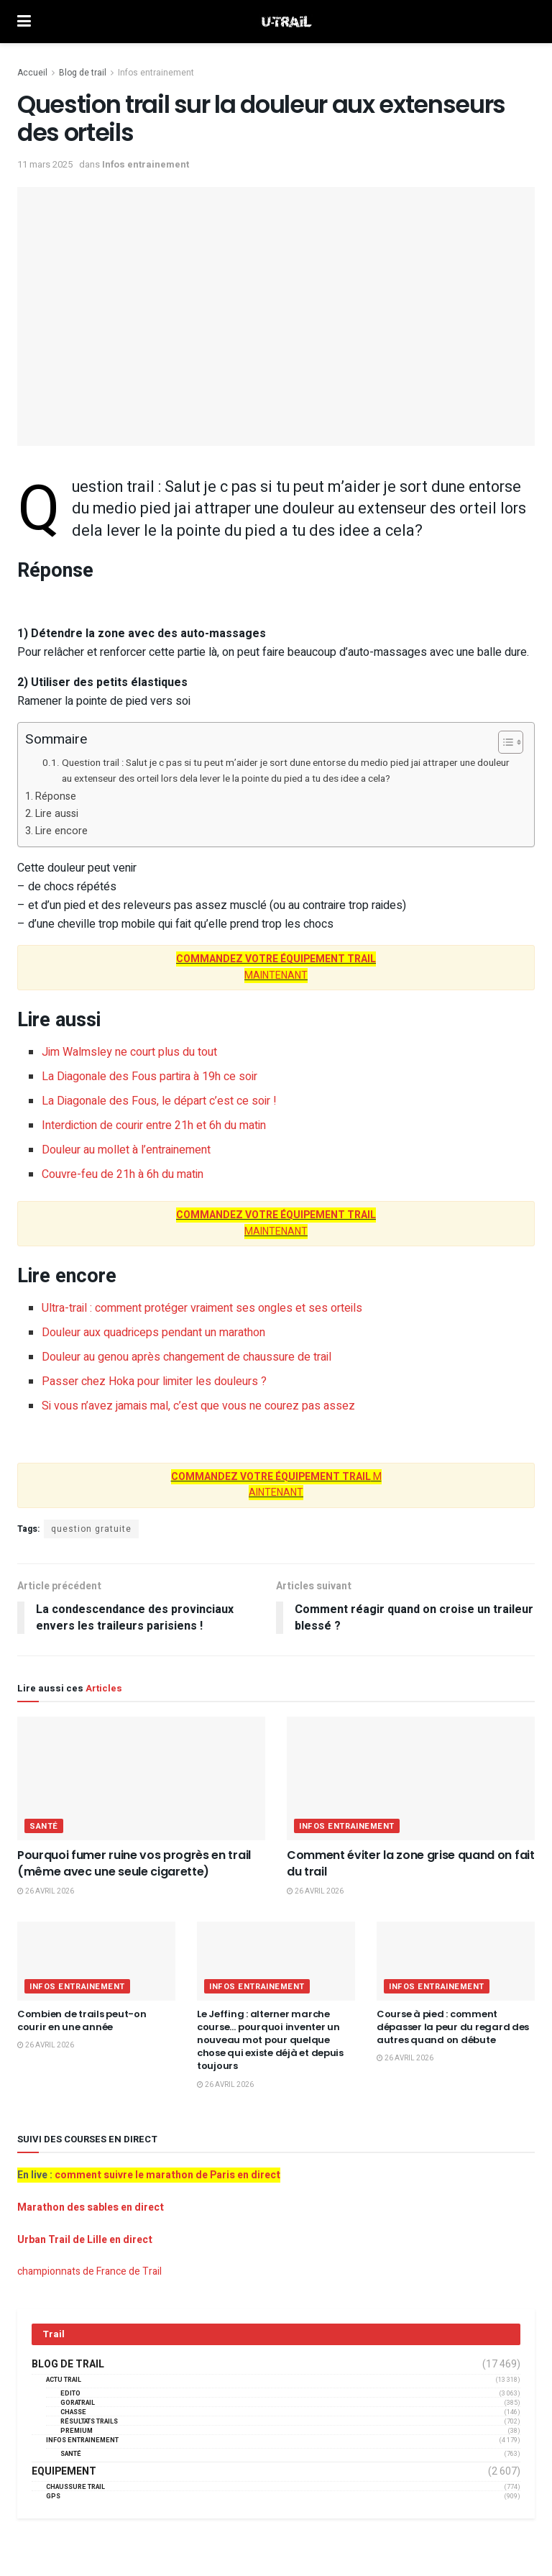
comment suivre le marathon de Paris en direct (167, 2175)
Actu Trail (63, 2380)
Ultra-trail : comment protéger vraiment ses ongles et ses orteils (202, 1308)
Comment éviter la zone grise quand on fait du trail (411, 1863)
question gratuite (91, 1528)
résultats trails (89, 2422)
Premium (76, 2431)
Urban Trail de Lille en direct (84, 2239)
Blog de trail (82, 72)
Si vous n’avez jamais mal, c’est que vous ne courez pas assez (198, 1406)
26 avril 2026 (45, 1891)
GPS (53, 2496)
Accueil (32, 72)
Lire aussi (56, 813)
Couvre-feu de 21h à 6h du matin (122, 1174)
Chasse (73, 2412)
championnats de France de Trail (89, 2271)
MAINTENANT (276, 966)
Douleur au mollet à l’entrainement (126, 1150)
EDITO (70, 2393)
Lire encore (61, 831)
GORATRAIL (77, 2403)
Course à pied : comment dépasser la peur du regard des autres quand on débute (453, 2027)
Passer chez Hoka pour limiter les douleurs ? (154, 1381)
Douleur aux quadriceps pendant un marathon (153, 1332)
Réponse (55, 796)
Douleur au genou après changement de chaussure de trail (186, 1357)
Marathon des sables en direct (90, 2207)
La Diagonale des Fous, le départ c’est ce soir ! (159, 1101)
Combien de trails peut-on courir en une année (82, 2020)
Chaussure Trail (75, 2487)
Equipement (64, 2472)
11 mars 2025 (45, 164)
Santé (43, 1826)
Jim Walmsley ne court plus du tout (129, 1052)
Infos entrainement (156, 72)
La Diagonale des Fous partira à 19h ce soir (149, 1076)
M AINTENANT (276, 1484)
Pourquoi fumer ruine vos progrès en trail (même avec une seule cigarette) (134, 1863)
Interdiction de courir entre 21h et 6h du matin (154, 1125)
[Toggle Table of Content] (503, 742)
